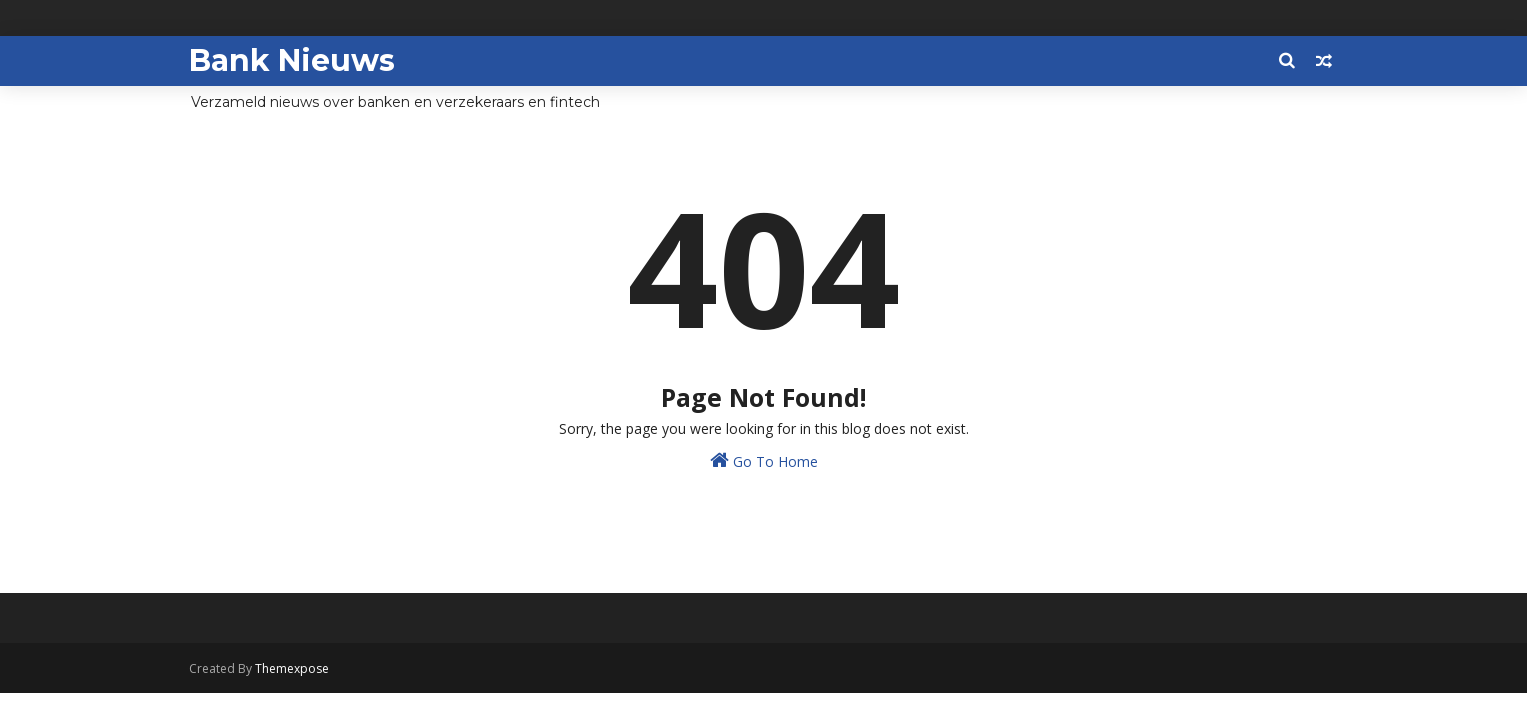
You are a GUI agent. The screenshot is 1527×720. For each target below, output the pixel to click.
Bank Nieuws (292, 60)
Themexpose (292, 668)
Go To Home (764, 460)
